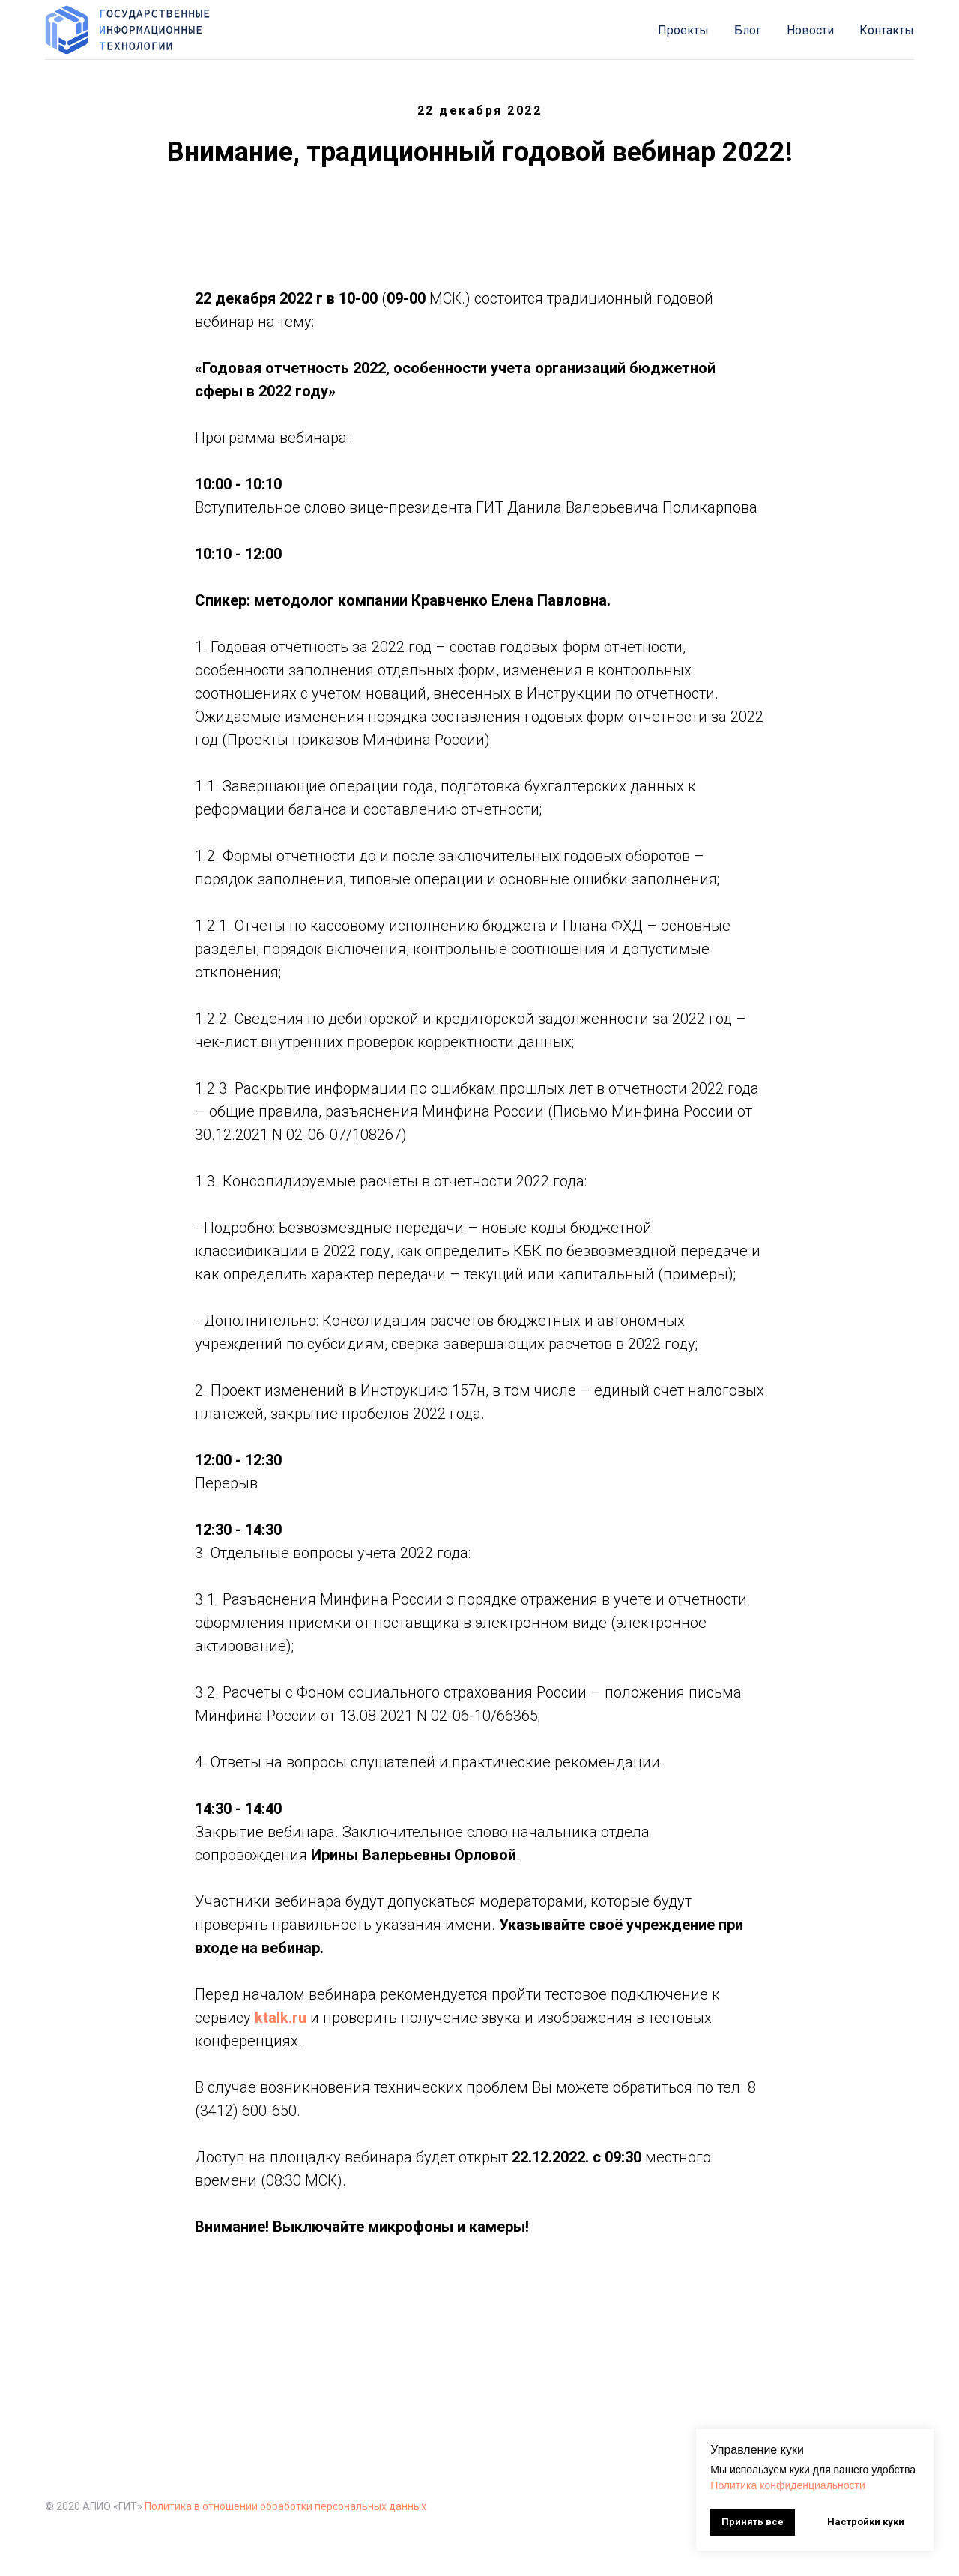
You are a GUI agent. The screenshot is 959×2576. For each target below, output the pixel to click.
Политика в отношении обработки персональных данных (285, 2506)
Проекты (683, 30)
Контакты (886, 30)
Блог (747, 30)
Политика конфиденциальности (787, 2485)
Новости (810, 30)
